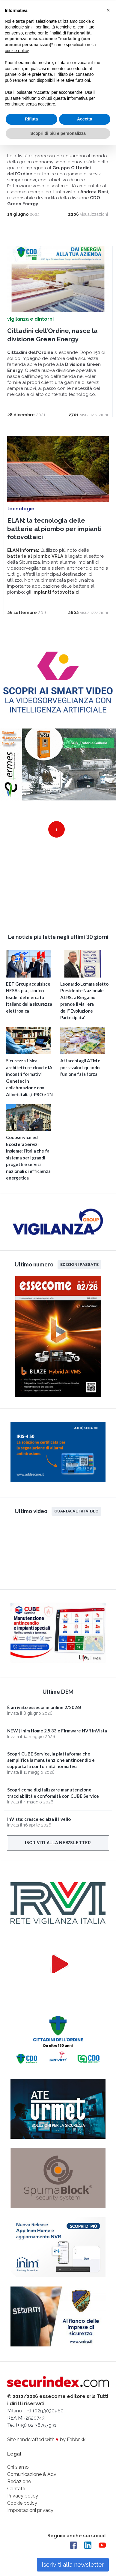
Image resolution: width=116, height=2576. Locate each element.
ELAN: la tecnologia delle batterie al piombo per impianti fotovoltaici (54, 528)
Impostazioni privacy (30, 2510)
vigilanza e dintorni (30, 319)
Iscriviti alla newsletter (58, 1842)
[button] (108, 9)
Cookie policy (22, 2503)
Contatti (16, 2488)
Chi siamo (18, 2467)
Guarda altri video (76, 1510)
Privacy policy (22, 2495)
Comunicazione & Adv (31, 2474)
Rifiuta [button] (31, 118)
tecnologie (20, 508)
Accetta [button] (84, 118)
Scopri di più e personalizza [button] (57, 132)
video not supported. (58, 885)
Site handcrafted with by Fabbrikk (46, 2439)
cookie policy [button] (16, 50)
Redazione (19, 2481)
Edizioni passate (79, 1264)
